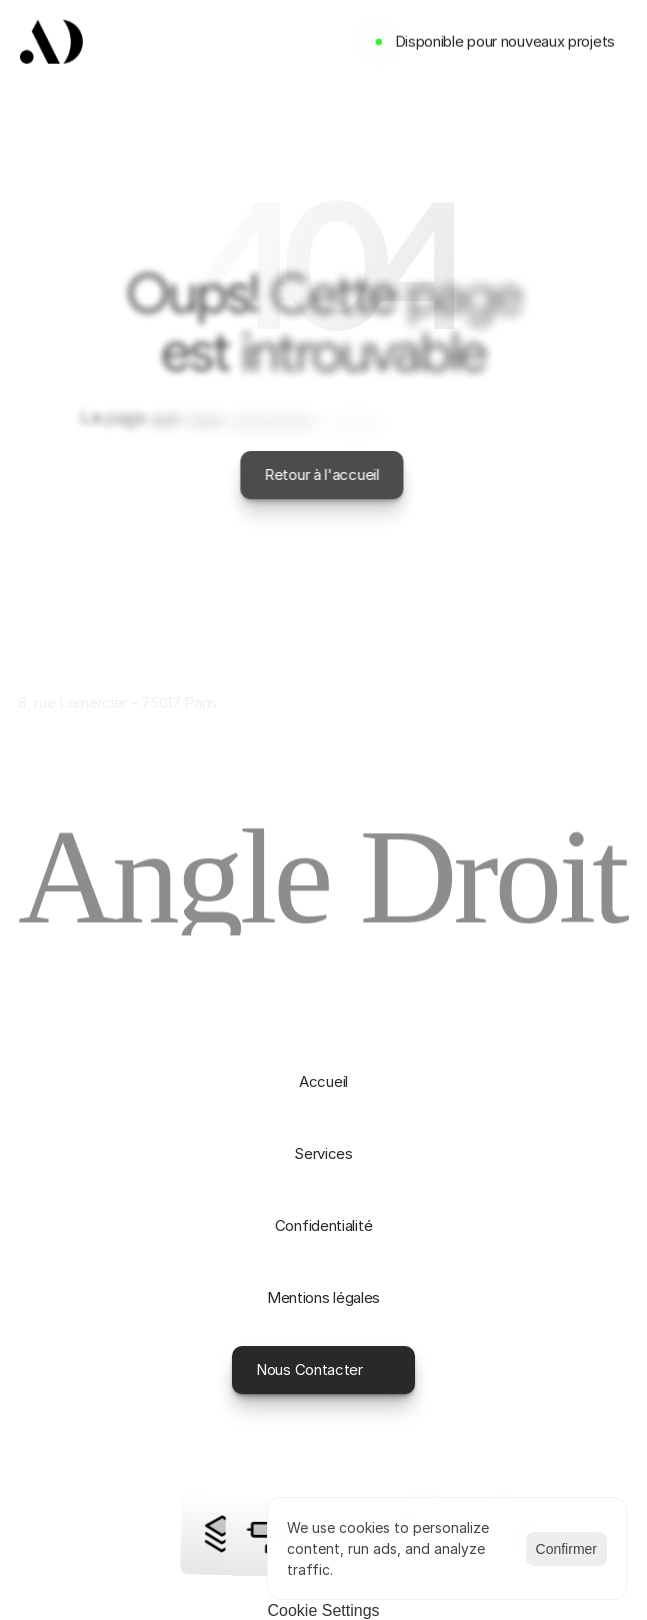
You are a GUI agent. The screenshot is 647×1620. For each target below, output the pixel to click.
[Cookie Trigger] (323, 1611)
